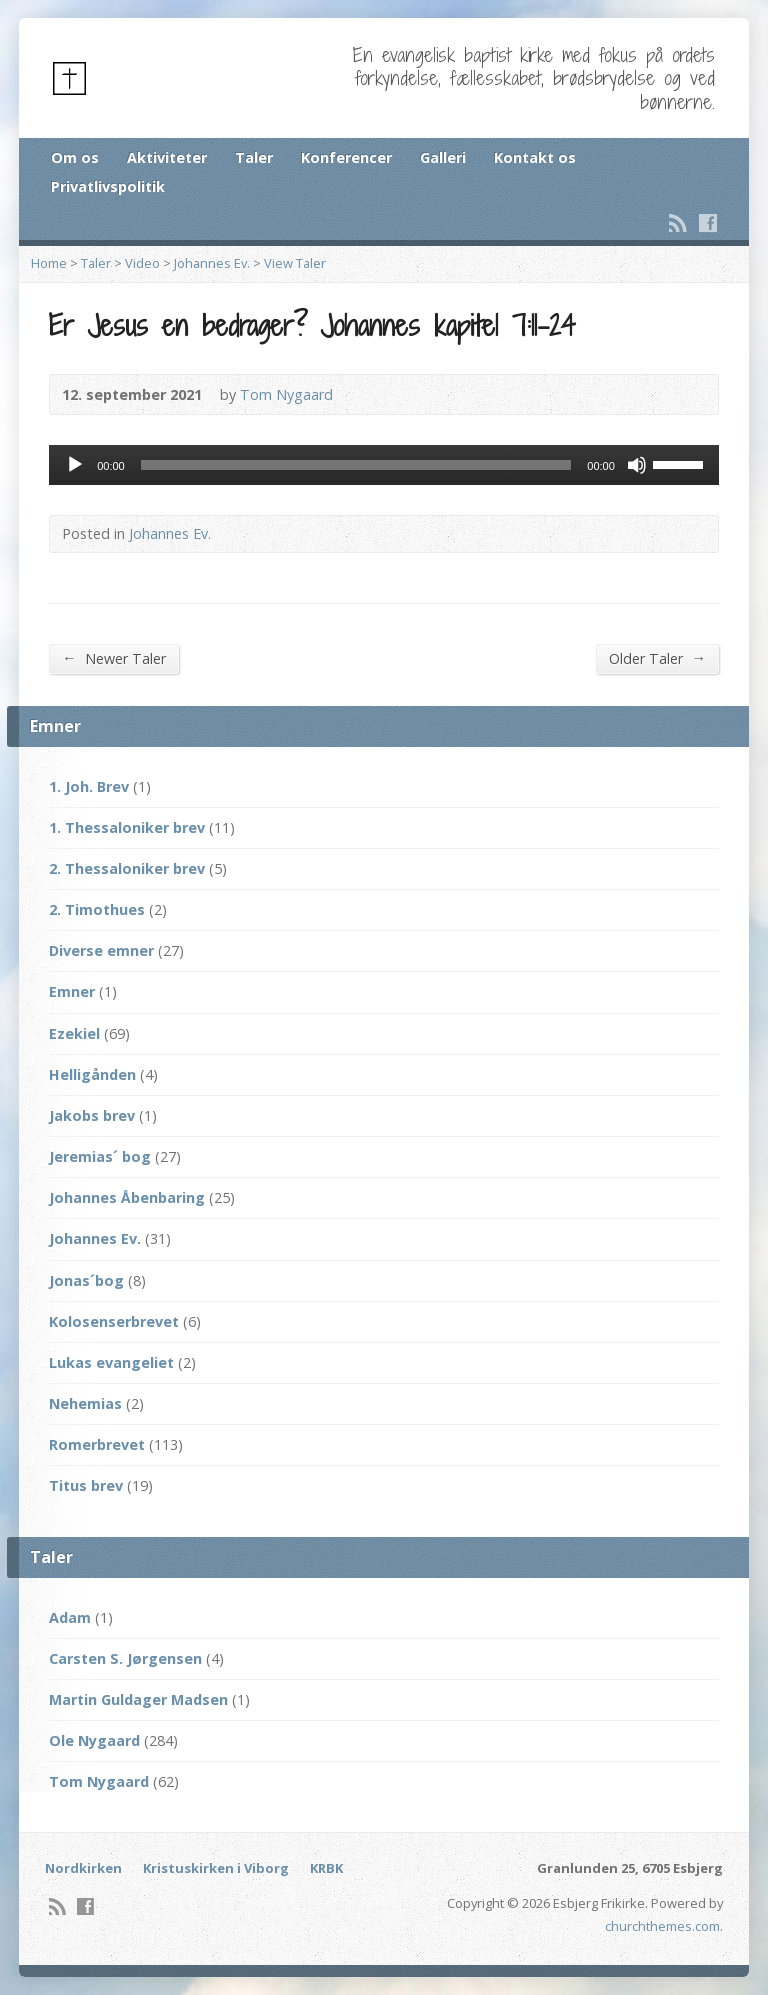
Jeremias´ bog (100, 1156)
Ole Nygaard (94, 1740)
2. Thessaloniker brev (127, 868)
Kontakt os (535, 157)
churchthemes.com (662, 1926)
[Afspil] (75, 465)
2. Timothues (97, 909)
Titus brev (86, 1485)
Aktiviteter (167, 157)
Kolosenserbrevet (114, 1321)
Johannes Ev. (212, 263)
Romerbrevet (97, 1444)
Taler (254, 157)
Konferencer (346, 157)
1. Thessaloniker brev (127, 827)
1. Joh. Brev (89, 786)
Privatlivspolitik (108, 186)
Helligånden (92, 1074)
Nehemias (85, 1403)
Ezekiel (74, 1033)
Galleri (443, 157)
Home (49, 263)
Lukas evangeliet (111, 1362)
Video (142, 263)
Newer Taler (113, 658)
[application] (384, 465)
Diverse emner (101, 950)
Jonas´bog (86, 1280)
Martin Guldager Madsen (138, 1699)
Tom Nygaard (286, 394)
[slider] (356, 465)
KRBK (326, 1868)
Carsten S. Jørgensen (125, 1658)
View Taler (295, 263)
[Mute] (637, 465)
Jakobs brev (92, 1115)
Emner (72, 991)
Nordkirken (83, 1868)
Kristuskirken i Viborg (216, 1868)
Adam (70, 1617)
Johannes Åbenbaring (127, 1197)
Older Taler (657, 658)
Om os (75, 157)
